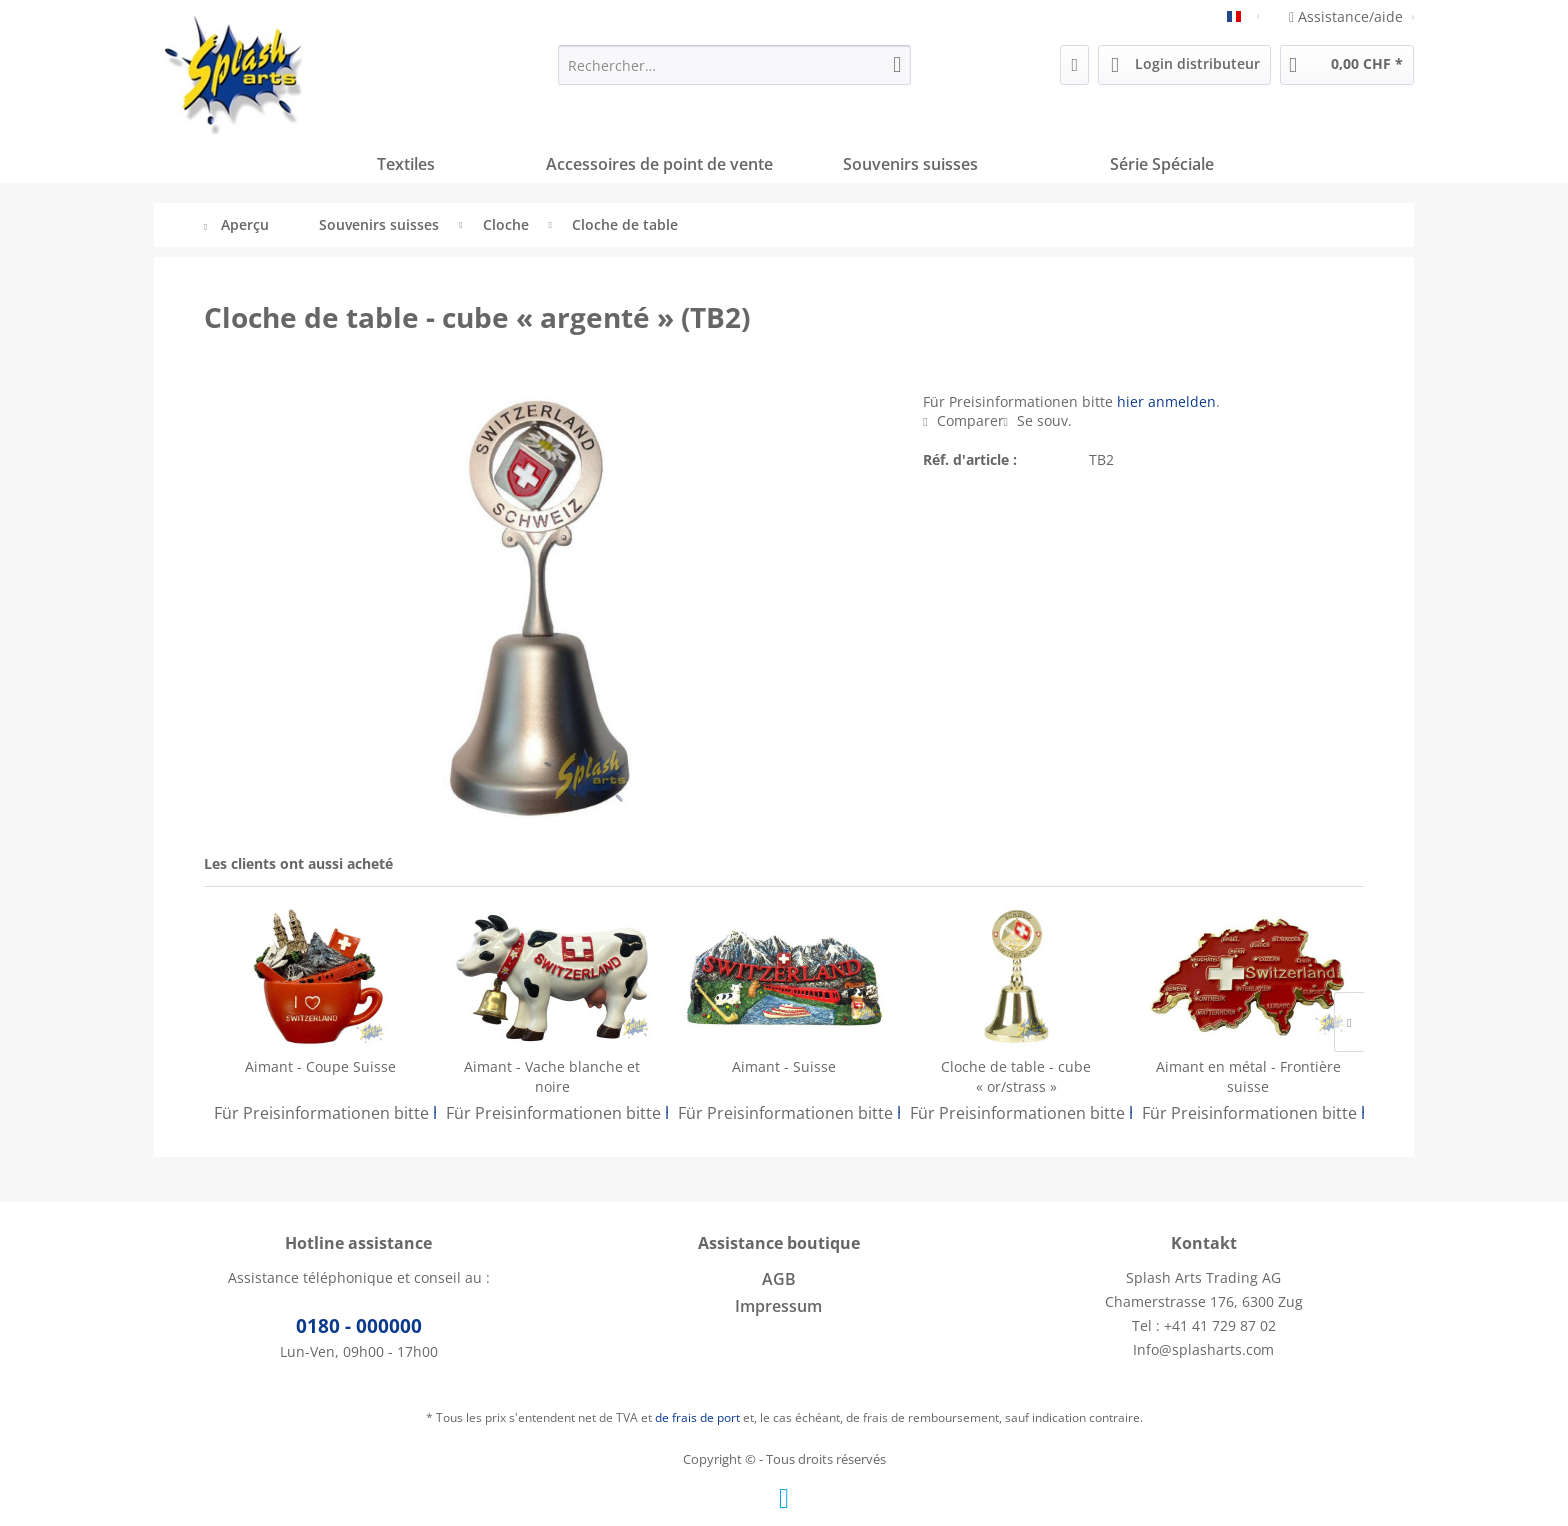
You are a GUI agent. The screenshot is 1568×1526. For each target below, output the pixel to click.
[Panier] (1347, 65)
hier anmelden (1166, 401)
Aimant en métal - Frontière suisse (1248, 1076)
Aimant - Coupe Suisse (320, 1066)
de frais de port (697, 1417)
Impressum (778, 1306)
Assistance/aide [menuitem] (1348, 16)
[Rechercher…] (734, 65)
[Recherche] (897, 65)
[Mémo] (1074, 65)
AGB (779, 1279)
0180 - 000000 (359, 1326)
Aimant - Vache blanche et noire (552, 1076)
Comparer (963, 420)
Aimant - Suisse (784, 1066)
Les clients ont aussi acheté (298, 863)
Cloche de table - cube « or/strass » (1016, 1076)
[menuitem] (734, 65)
